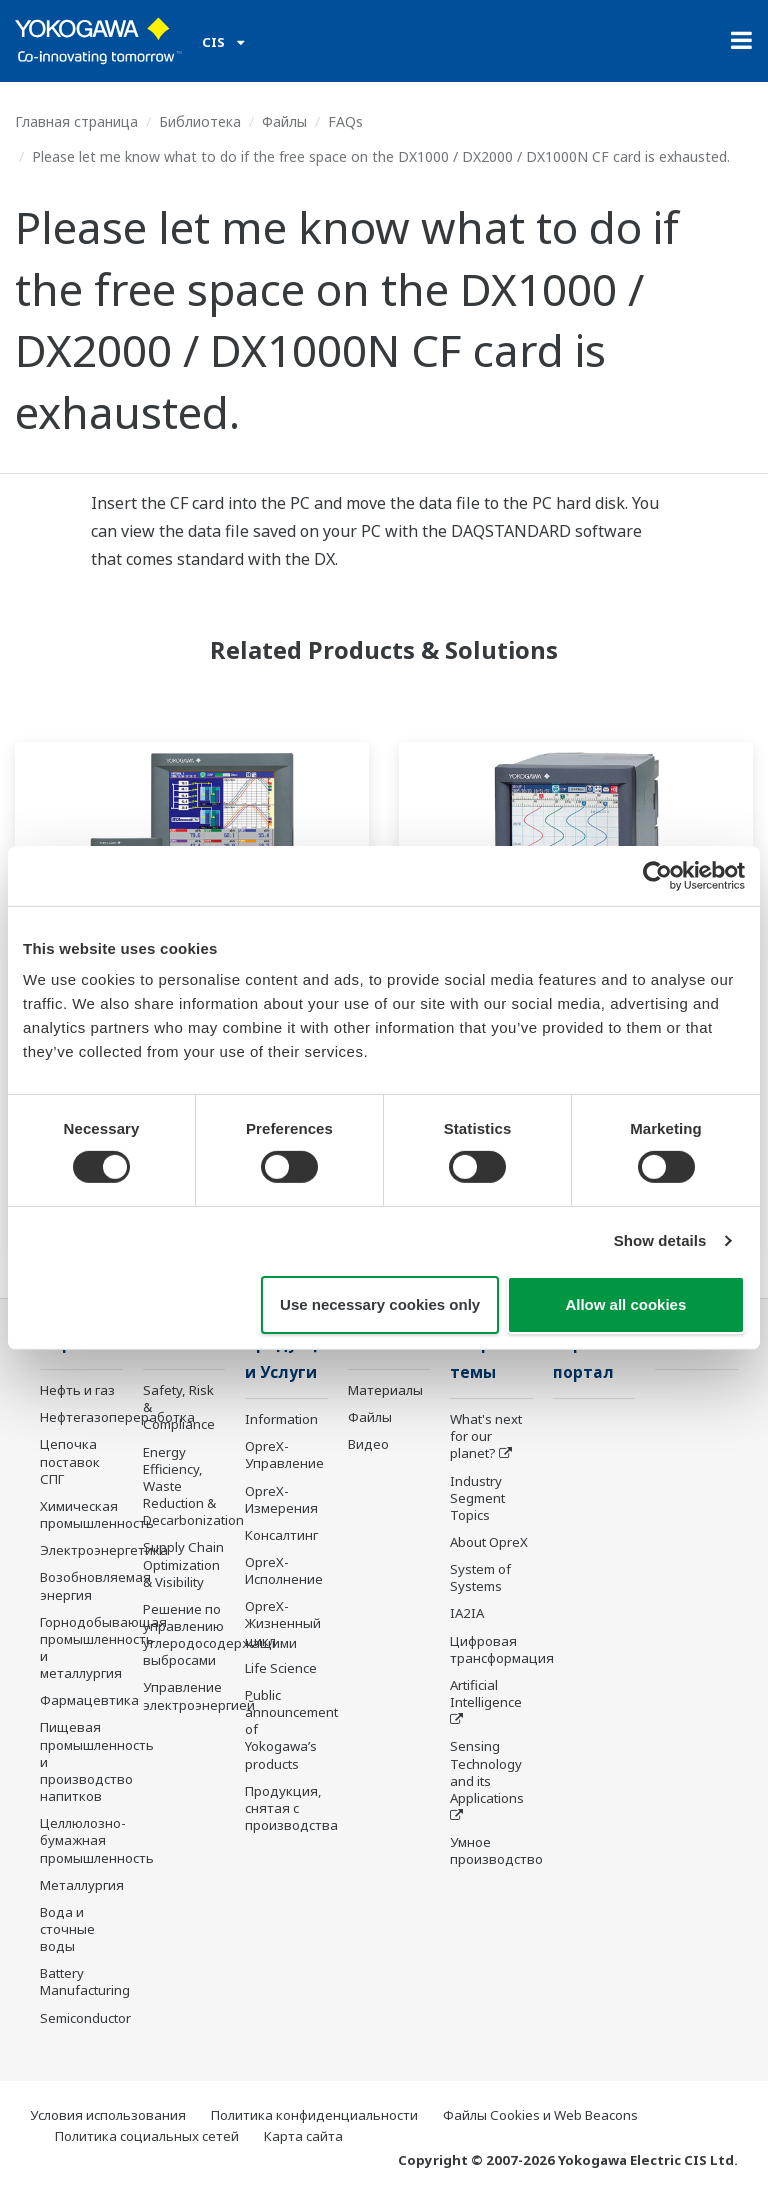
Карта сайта (303, 2136)
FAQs (345, 121)
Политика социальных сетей (147, 2136)
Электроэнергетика (104, 1550)
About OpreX (489, 1542)
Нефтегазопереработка (117, 1417)
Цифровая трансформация (502, 1649)
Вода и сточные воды (67, 1929)
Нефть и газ (77, 1390)
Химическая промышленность (97, 1514)
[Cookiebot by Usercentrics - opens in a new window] (657, 875)
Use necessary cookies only (380, 1304)
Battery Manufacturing (85, 1981)
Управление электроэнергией (199, 1695)
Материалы (385, 1390)
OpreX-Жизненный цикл (283, 1623)
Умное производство (496, 1850)
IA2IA (467, 1613)
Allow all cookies (625, 1304)
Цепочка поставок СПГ (70, 1461)
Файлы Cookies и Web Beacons (540, 2115)
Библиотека (200, 121)
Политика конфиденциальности (314, 2115)
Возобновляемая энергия (95, 1585)
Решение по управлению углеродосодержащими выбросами (220, 1634)
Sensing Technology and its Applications (487, 1771)
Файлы (284, 121)
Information (281, 1419)
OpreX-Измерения (281, 1499)
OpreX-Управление (284, 1454)
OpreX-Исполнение (284, 1570)
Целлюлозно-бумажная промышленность (97, 1840)
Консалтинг (281, 1535)
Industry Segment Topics (477, 1498)
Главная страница (76, 121)
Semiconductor (85, 2018)
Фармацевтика (89, 1700)
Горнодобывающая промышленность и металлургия (103, 1647)
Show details (660, 1240)
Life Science (281, 1668)
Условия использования (108, 2115)
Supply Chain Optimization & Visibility (183, 1564)
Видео (368, 1444)
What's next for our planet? (486, 1436)
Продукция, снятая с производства (291, 1808)
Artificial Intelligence (486, 1693)
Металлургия (82, 1885)
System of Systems (480, 1577)
